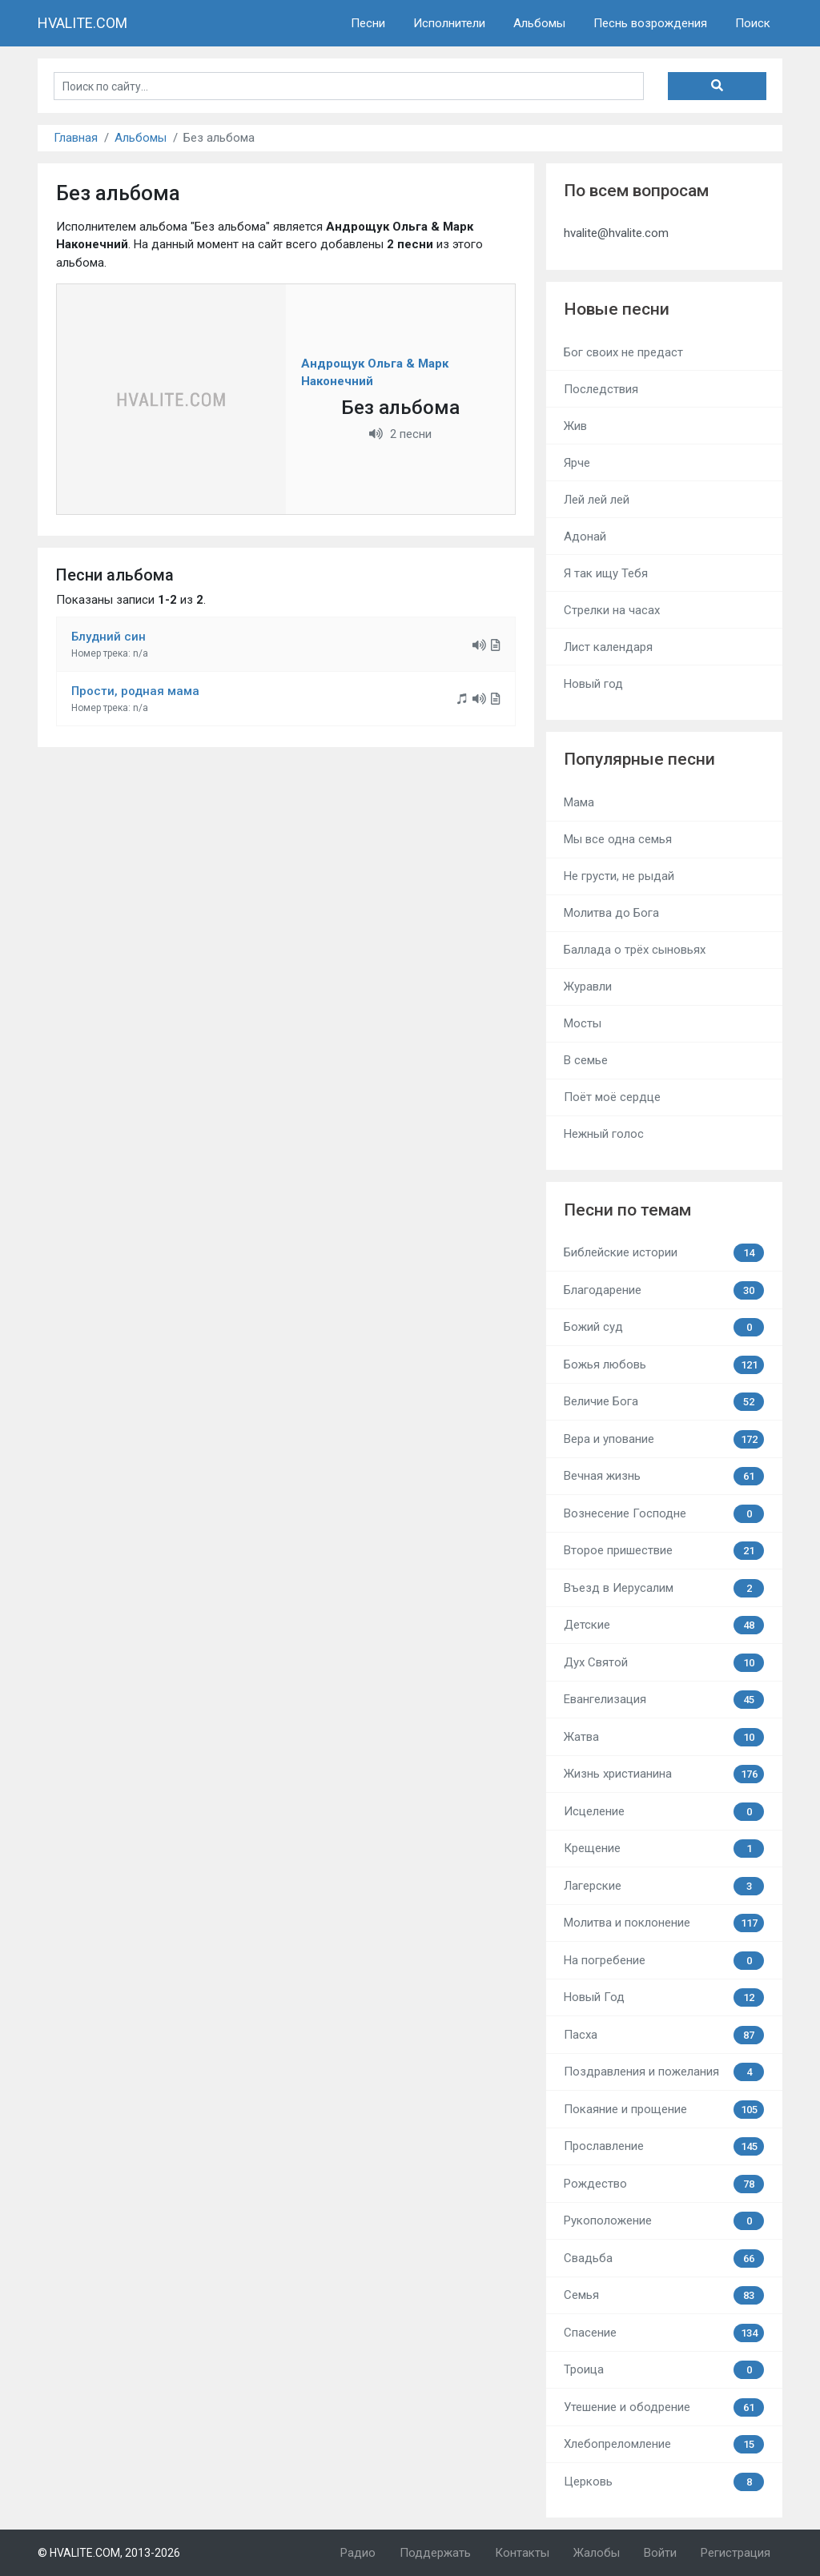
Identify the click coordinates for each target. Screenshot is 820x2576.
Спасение (664, 2333)
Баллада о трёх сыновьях (634, 949)
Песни (368, 23)
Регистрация (735, 2553)
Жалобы (596, 2553)
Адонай (585, 536)
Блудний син (108, 636)
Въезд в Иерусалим (664, 1588)
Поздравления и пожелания (664, 2072)
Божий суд (664, 1327)
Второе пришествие (664, 1550)
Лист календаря (608, 647)
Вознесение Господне (664, 1514)
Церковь (664, 2482)
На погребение (664, 1960)
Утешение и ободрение (664, 2407)
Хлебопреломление (664, 2444)
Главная (76, 138)
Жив (575, 426)
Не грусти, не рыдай (619, 876)
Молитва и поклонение (664, 1923)
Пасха (664, 2035)
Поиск (752, 23)
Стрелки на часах (612, 610)
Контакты (522, 2553)
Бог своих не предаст (623, 352)
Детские (664, 1625)
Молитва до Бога (611, 913)
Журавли (588, 986)
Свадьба (664, 2258)
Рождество (664, 2184)
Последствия (601, 389)
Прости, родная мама (135, 691)
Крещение (664, 1848)
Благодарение (664, 1290)
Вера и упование (664, 1439)
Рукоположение (664, 2221)
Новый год (593, 684)
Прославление (664, 2146)
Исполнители (449, 23)
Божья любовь (664, 1365)
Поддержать (435, 2553)
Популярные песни (639, 759)
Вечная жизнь (664, 1476)
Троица (664, 2370)
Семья (664, 2295)
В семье (586, 1060)
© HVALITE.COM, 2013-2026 (109, 2552)
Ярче (577, 463)
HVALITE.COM (82, 22)
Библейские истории (664, 1253)
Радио (358, 2553)
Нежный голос (604, 1134)
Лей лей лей (596, 499)
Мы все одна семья (618, 839)
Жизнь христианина (664, 1774)
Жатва (664, 1737)
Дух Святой (664, 1663)
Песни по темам (627, 1210)
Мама (579, 802)
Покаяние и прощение (664, 2109)
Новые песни (616, 309)
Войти (660, 2553)
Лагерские (664, 1886)
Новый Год (664, 1997)
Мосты (582, 1023)
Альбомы (539, 23)
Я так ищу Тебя (606, 573)
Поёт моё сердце (612, 1097)
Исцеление (664, 1811)
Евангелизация (664, 1699)
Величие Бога (664, 1401)
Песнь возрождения (650, 23)
